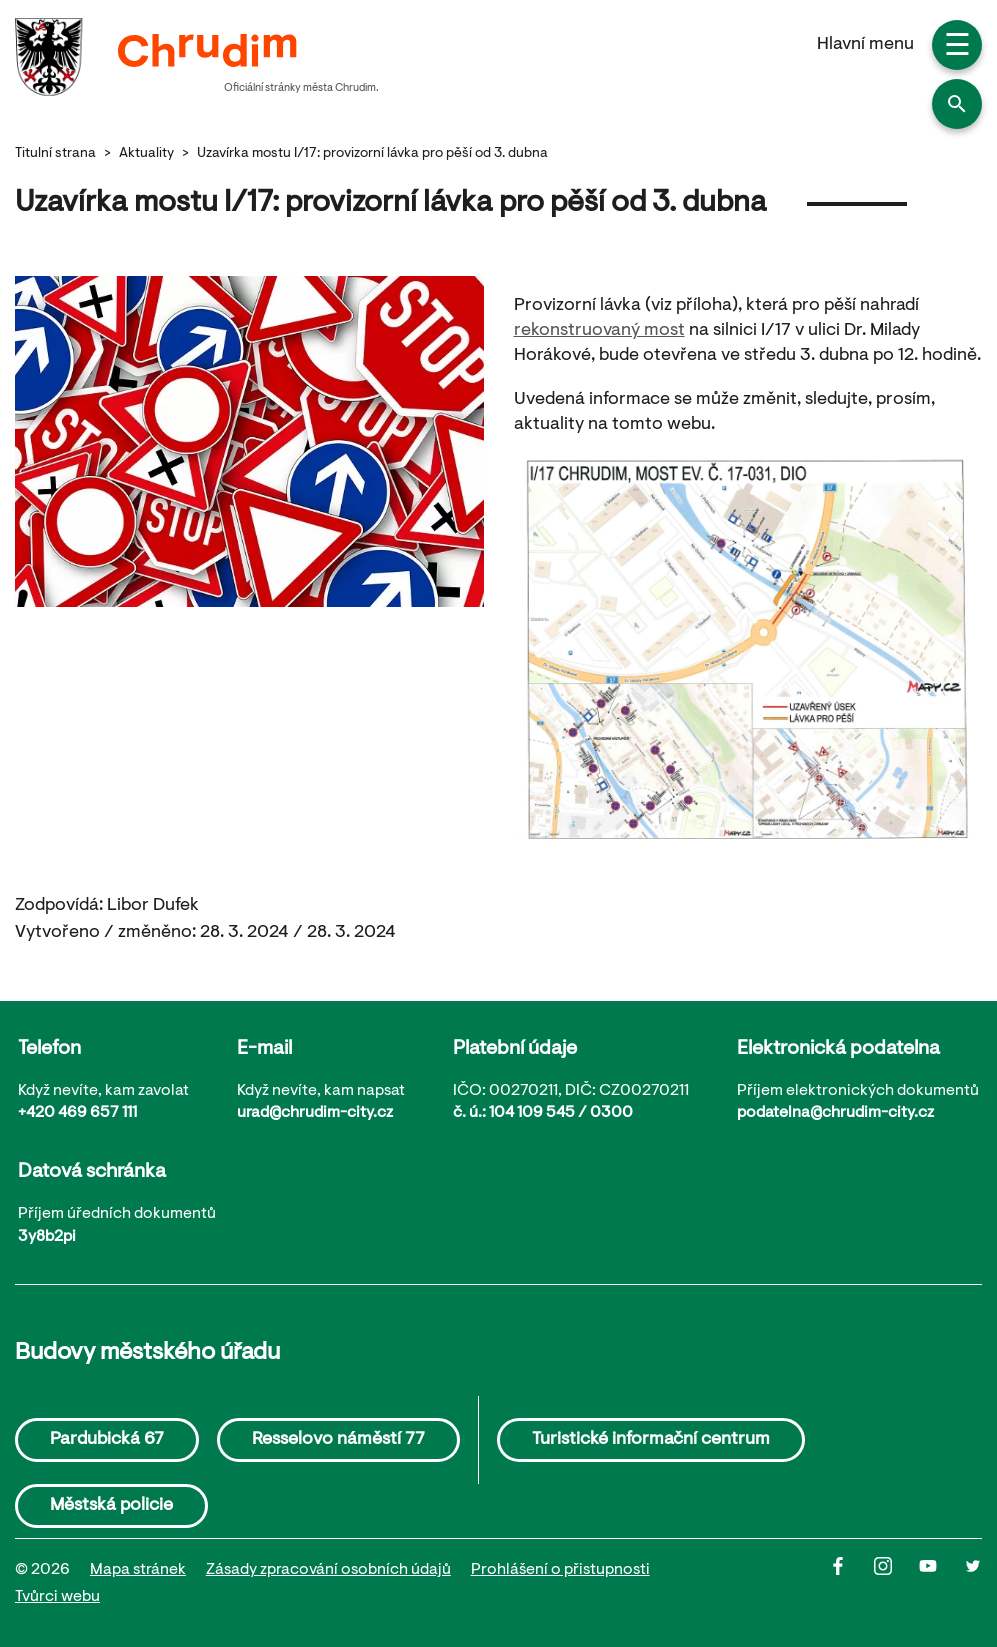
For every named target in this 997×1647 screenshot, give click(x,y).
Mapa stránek (138, 1570)
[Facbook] (851, 1584)
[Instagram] (896, 1584)
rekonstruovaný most (599, 331)
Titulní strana (55, 154)
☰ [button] (957, 48)
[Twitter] (973, 1584)
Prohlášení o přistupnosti (560, 1570)
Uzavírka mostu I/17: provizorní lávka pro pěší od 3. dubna (372, 154)
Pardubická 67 (107, 1440)
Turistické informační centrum (651, 1440)
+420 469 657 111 (77, 1113)
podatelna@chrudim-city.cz (835, 1113)
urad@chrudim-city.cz (315, 1113)
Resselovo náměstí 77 (338, 1440)
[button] (957, 104)
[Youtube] (941, 1584)
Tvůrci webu (57, 1597)
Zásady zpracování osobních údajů (328, 1570)
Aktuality (146, 154)
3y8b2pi (47, 1237)
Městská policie (111, 1506)
